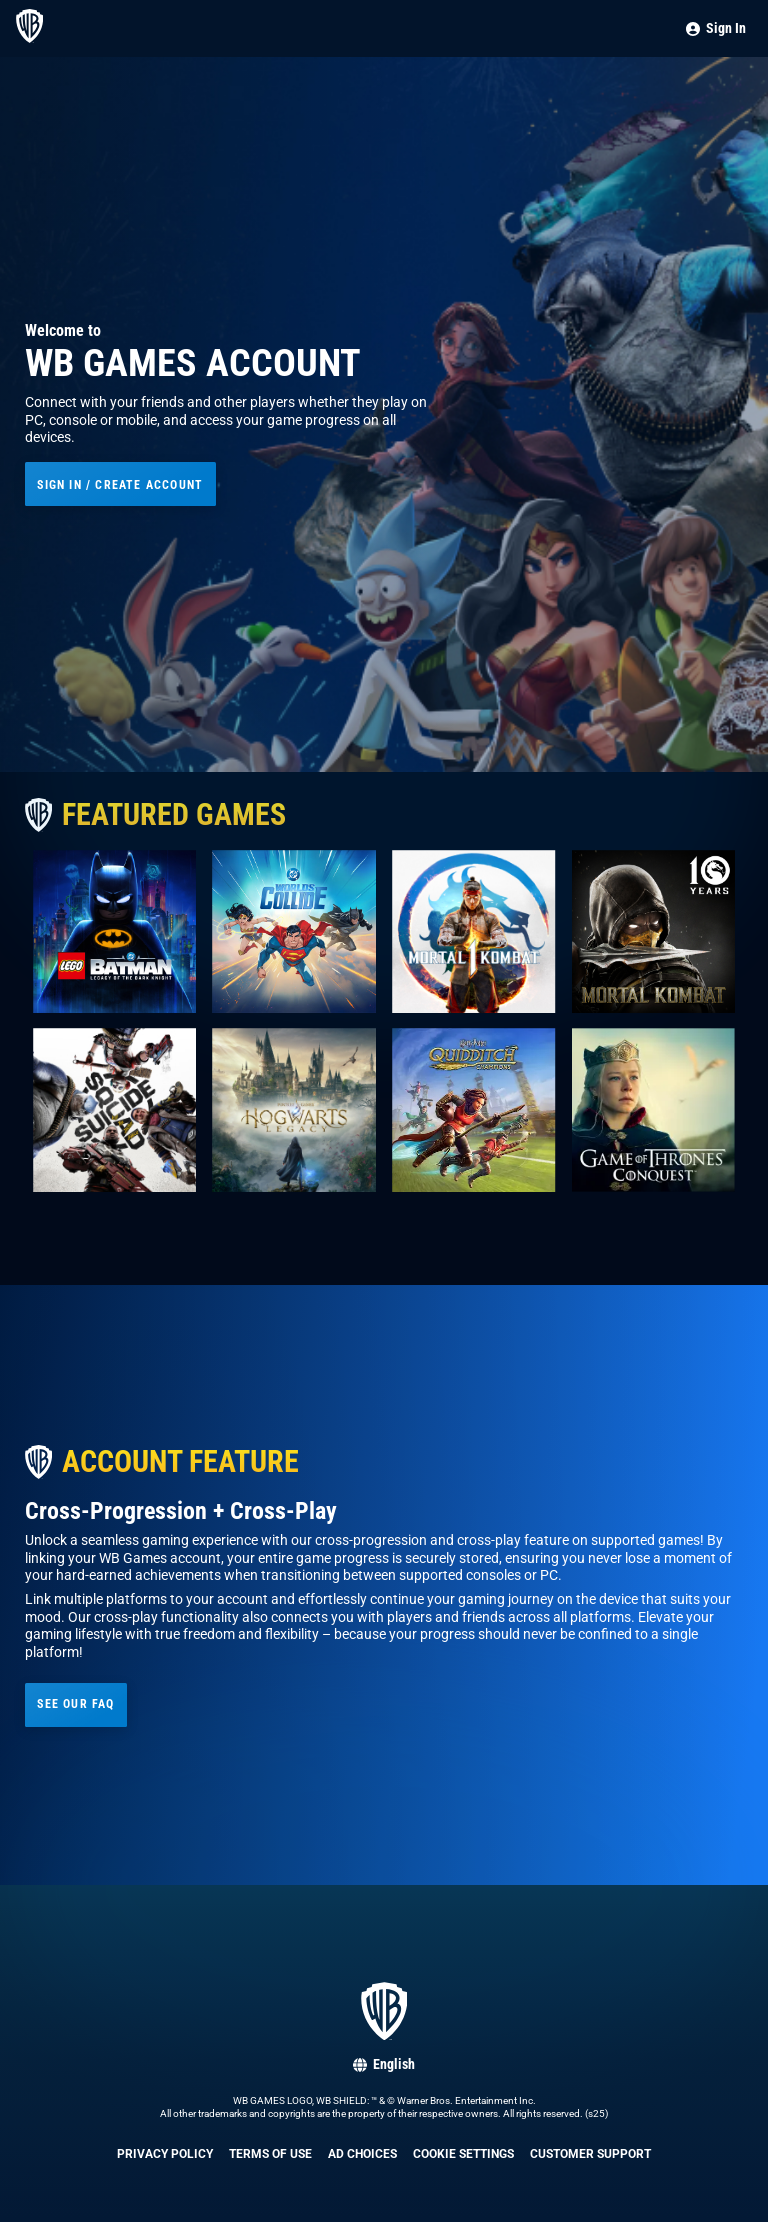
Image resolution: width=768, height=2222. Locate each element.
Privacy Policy (165, 2154)
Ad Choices (362, 2154)
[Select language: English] (384, 2065)
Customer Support (590, 2154)
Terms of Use (270, 2154)
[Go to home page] (29, 38)
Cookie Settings (463, 2154)
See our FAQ (75, 1703)
